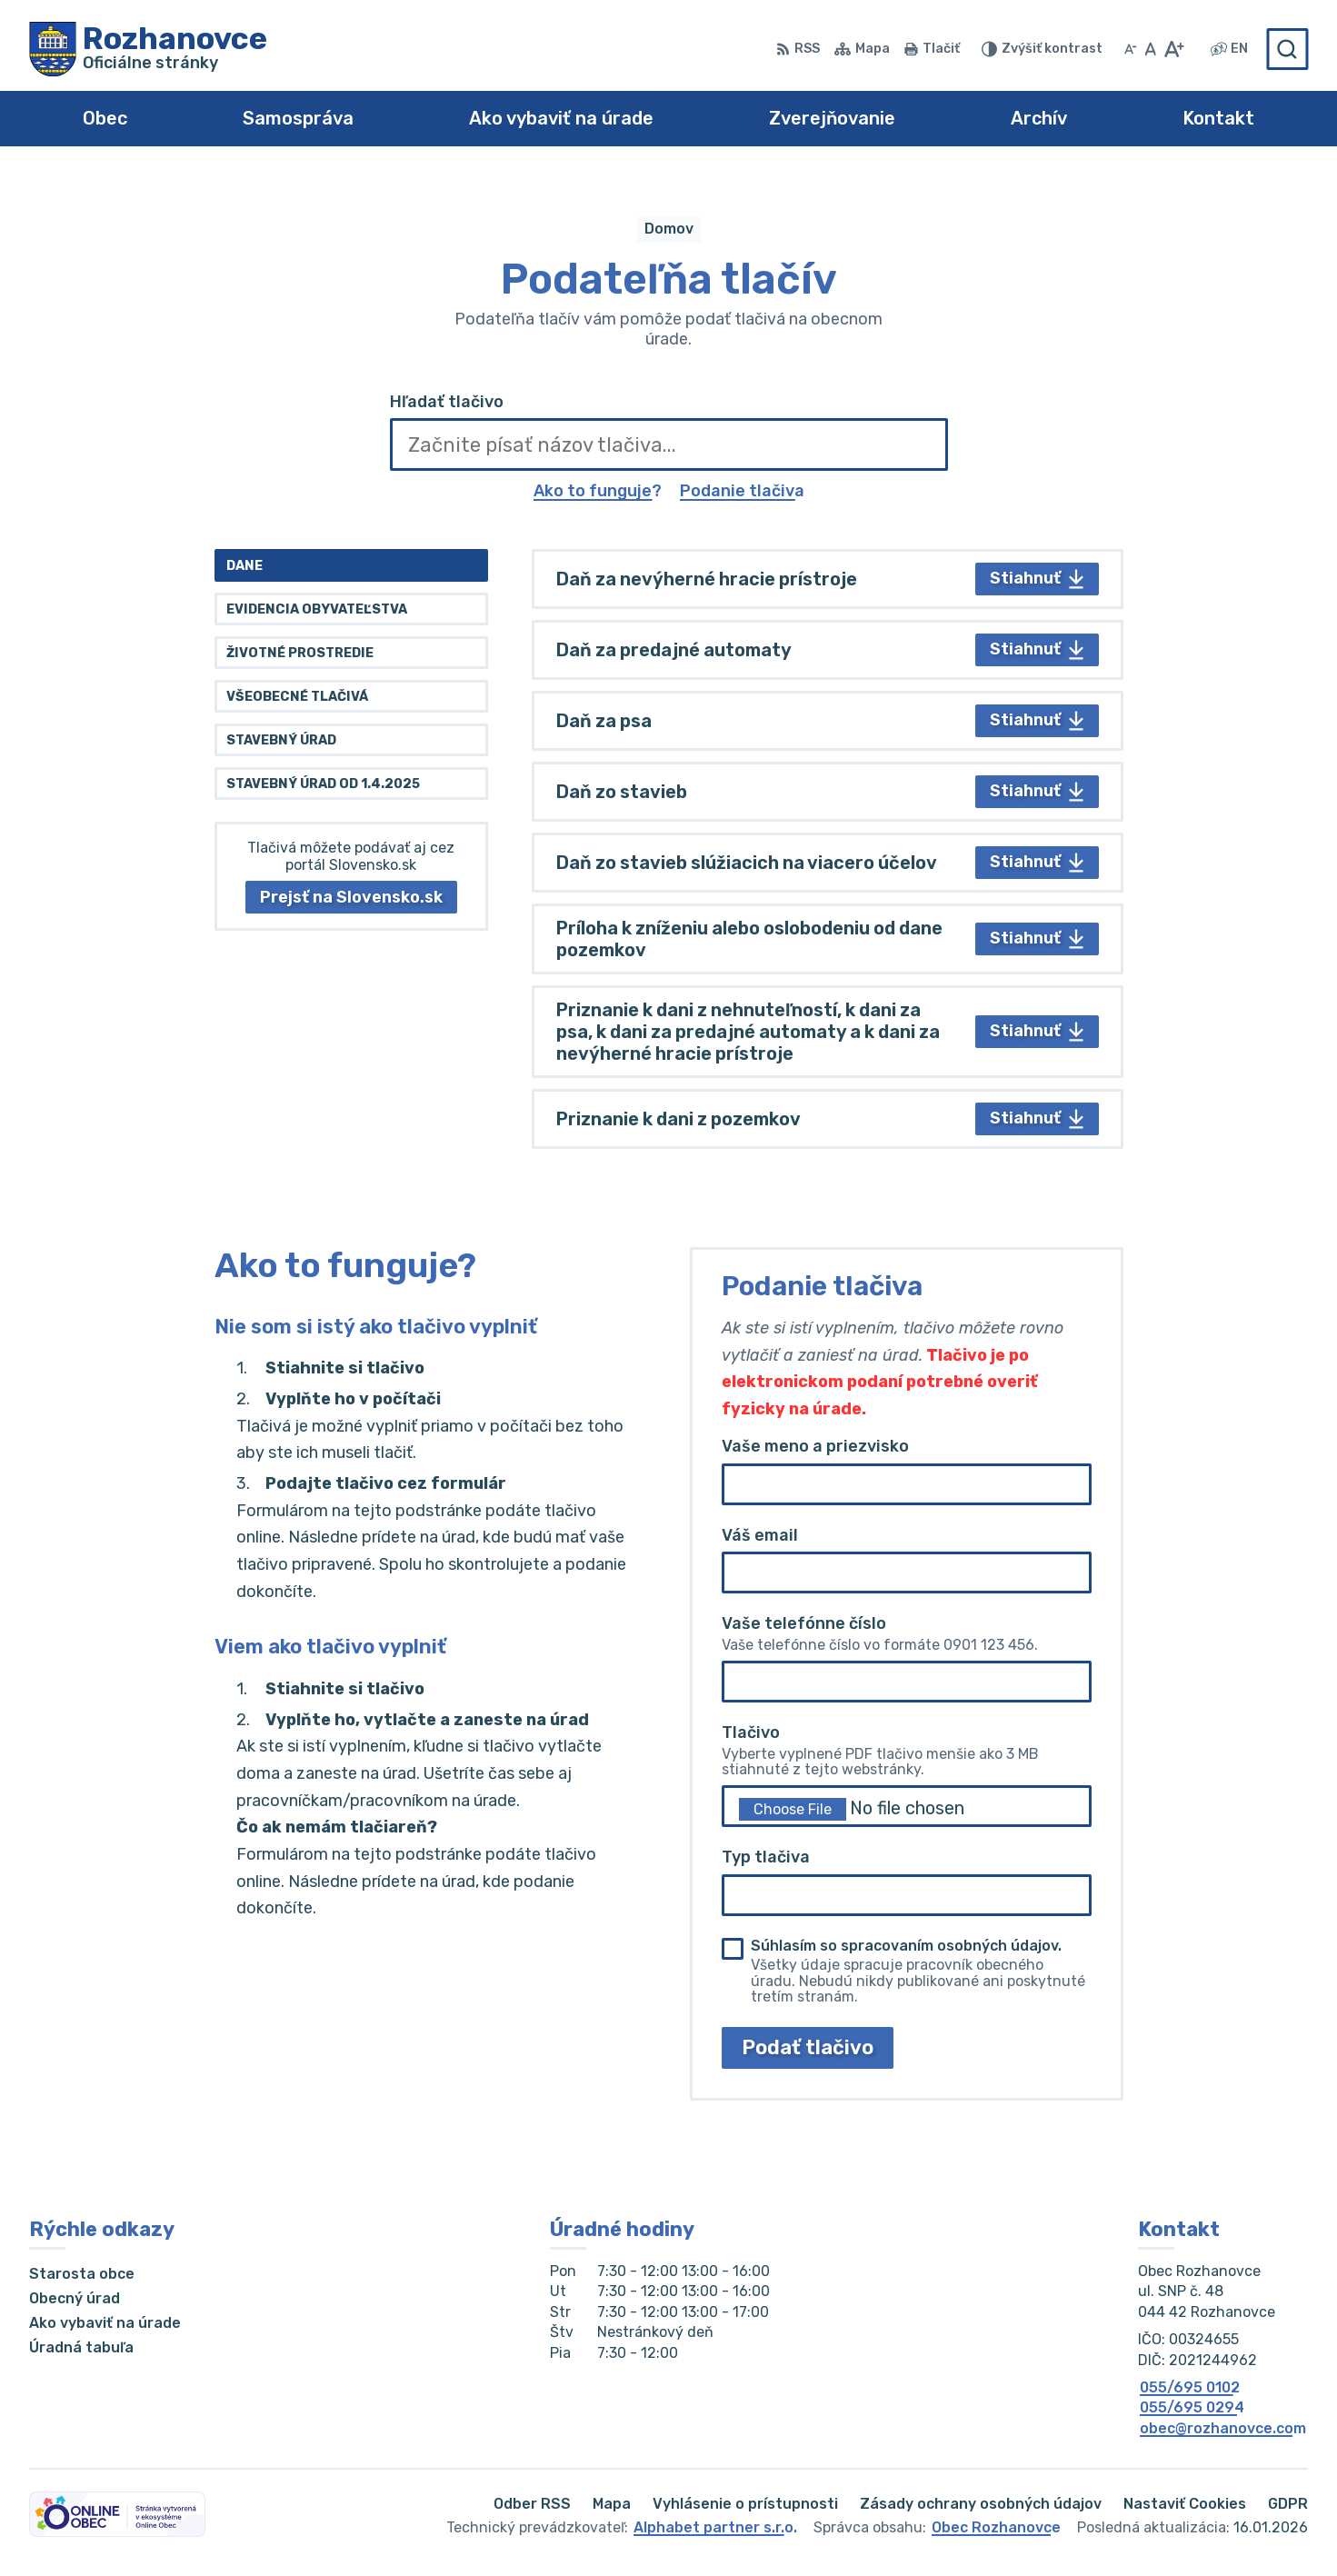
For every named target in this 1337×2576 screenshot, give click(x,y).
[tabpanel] (827, 849)
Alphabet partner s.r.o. (715, 2527)
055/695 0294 (1192, 2407)
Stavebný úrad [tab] (281, 740)
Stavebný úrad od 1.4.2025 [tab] (323, 784)
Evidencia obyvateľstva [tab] (316, 609)
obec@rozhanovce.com (1223, 2428)
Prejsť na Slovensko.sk (351, 897)
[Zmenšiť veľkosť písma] (1131, 49)
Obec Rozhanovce (996, 2527)
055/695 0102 (1190, 2387)
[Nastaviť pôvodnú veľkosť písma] (1150, 49)
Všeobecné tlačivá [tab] (297, 696)
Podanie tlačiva (742, 491)
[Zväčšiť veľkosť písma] (1174, 49)
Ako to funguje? (598, 491)
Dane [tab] (244, 566)
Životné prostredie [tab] (300, 653)
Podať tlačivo (807, 2047)
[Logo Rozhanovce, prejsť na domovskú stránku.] (148, 49)
